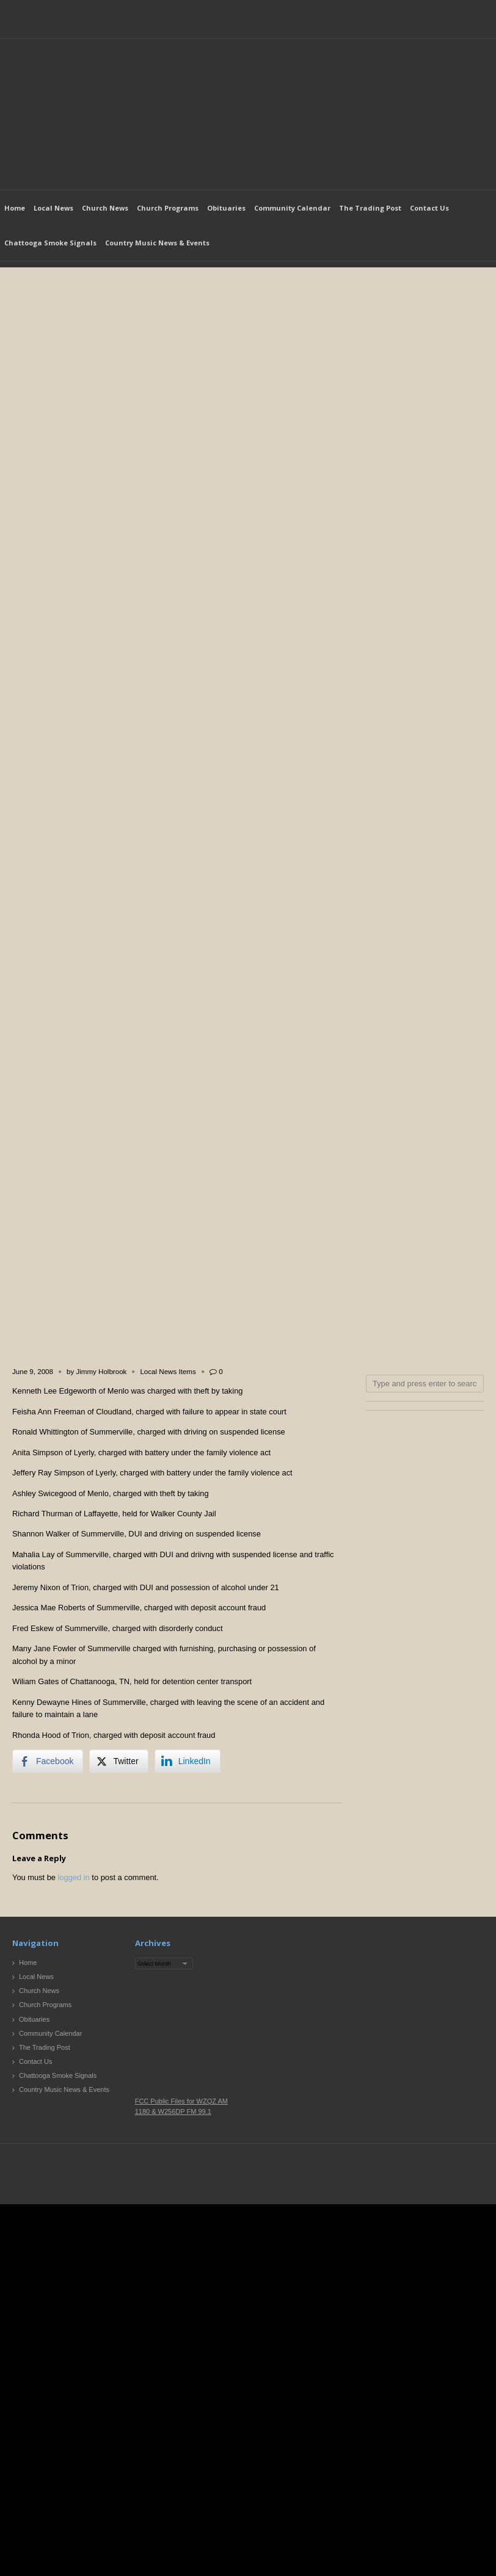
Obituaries (226, 207)
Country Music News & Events (157, 242)
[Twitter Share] (118, 1761)
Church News (105, 207)
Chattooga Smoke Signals (50, 242)
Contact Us (429, 207)
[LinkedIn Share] (188, 1761)
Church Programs (168, 207)
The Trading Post (370, 207)
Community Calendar (292, 207)
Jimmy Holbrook (101, 1371)
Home (14, 207)
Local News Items (167, 1371)
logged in (74, 1877)
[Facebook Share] (47, 1761)
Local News (53, 207)
